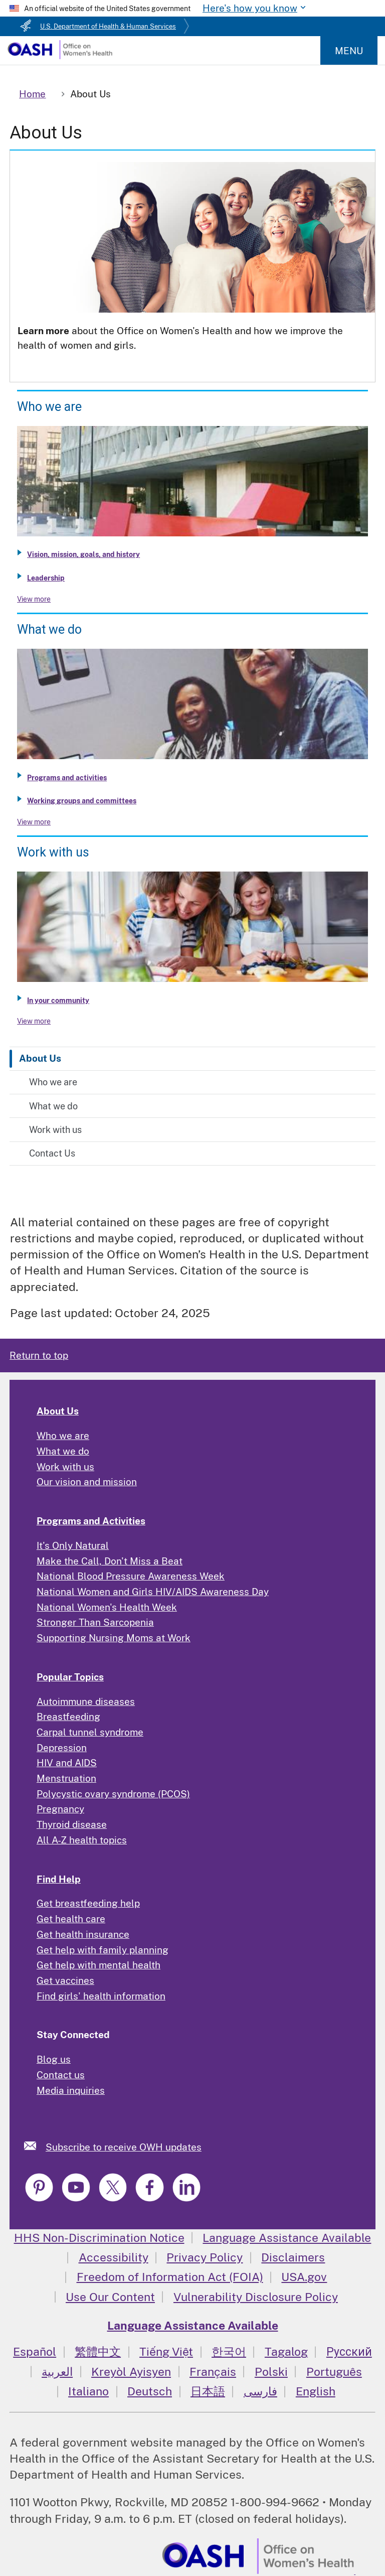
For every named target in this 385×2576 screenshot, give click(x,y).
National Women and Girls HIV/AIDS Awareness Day (153, 1591)
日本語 (207, 2391)
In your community (58, 1000)
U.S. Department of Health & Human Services (108, 26)
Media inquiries (71, 2090)
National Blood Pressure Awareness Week (131, 1576)
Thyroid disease (72, 1824)
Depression (62, 1747)
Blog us (54, 2059)
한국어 (229, 2351)
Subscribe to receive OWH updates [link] (124, 2147)
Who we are (53, 1082)
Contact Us (52, 1153)
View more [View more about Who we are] (34, 599)
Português (334, 2371)
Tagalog (286, 2351)
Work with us (55, 1129)
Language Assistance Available (287, 2237)
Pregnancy (60, 1808)
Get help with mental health (98, 1964)
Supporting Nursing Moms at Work (113, 1637)
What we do (53, 1106)
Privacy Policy (204, 2257)
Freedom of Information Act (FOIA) (170, 2276)
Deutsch (149, 2391)
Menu (349, 50)
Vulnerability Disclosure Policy (255, 2297)
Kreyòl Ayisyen (131, 2371)
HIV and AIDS (67, 1762)
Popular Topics (70, 1676)
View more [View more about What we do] (34, 822)
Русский (349, 2351)
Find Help (59, 1879)
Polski (271, 2371)
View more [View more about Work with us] (34, 1021)
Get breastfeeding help (88, 1903)
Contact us (61, 2074)
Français (212, 2371)
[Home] (60, 55)
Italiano (88, 2391)
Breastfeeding (68, 1716)
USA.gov (304, 2276)
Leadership (46, 578)
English (315, 2391)
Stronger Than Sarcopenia (95, 1622)
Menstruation (66, 1778)
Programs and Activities (91, 1520)
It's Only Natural (73, 1545)
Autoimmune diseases (86, 1701)
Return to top (39, 1355)
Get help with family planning (102, 1949)
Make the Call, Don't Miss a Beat (109, 1560)
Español (34, 2351)
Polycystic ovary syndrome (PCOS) (113, 1793)
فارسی (260, 2391)
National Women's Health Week (107, 1607)
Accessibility (113, 2257)
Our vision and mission (87, 1481)
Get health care (71, 1918)
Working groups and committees (81, 801)
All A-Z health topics (82, 1839)
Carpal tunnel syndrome (90, 1732)
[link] (35, 2145)
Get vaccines (65, 1980)
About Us (40, 1058)
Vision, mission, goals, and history (83, 554)
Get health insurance (83, 1934)
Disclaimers (293, 2257)
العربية (57, 2371)
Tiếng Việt (166, 2351)
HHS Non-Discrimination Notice (99, 2237)
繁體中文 (98, 2351)
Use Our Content (110, 2297)
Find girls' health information (101, 1995)
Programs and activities (67, 778)
